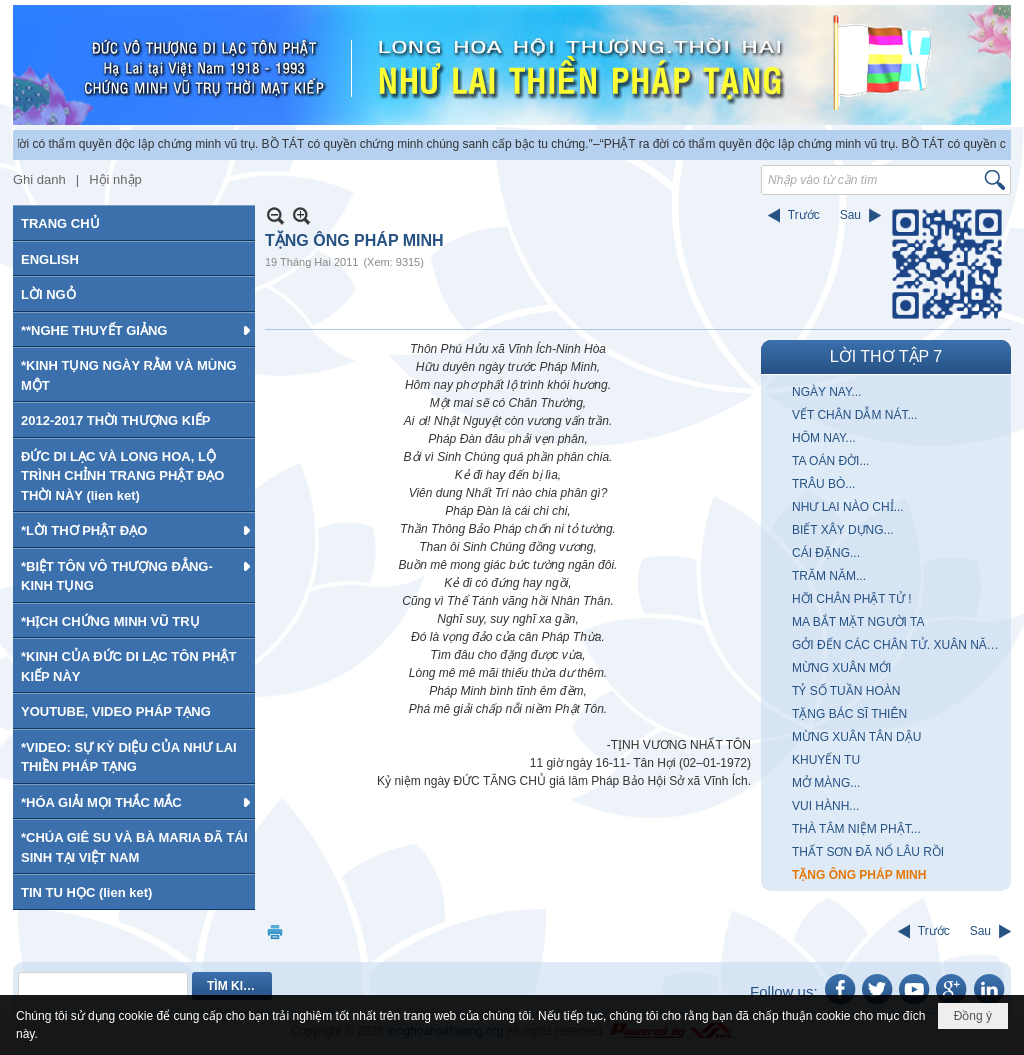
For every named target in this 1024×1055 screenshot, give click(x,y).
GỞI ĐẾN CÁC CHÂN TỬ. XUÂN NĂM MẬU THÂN (899, 645)
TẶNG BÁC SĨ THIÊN (849, 714)
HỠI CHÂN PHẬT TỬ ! (852, 599)
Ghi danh (39, 179)
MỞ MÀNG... (826, 783)
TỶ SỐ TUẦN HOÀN (846, 691)
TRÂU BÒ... (823, 484)
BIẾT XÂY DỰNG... (843, 530)
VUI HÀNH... (825, 806)
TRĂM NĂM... (829, 576)
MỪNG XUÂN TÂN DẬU (856, 737)
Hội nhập (115, 179)
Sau (850, 215)
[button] (134, 330)
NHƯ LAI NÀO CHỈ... (848, 507)
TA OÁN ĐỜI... (830, 461)
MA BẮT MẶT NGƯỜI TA (858, 622)
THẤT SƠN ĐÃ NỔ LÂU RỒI (868, 852)
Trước (804, 215)
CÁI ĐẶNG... (826, 553)
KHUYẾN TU (826, 760)
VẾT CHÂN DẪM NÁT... (854, 415)
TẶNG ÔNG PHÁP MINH (859, 875)
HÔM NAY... (824, 438)
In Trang (275, 931)
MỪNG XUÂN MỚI (841, 668)
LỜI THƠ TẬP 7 (886, 356)
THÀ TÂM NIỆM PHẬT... (856, 829)
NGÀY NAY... (826, 392)
